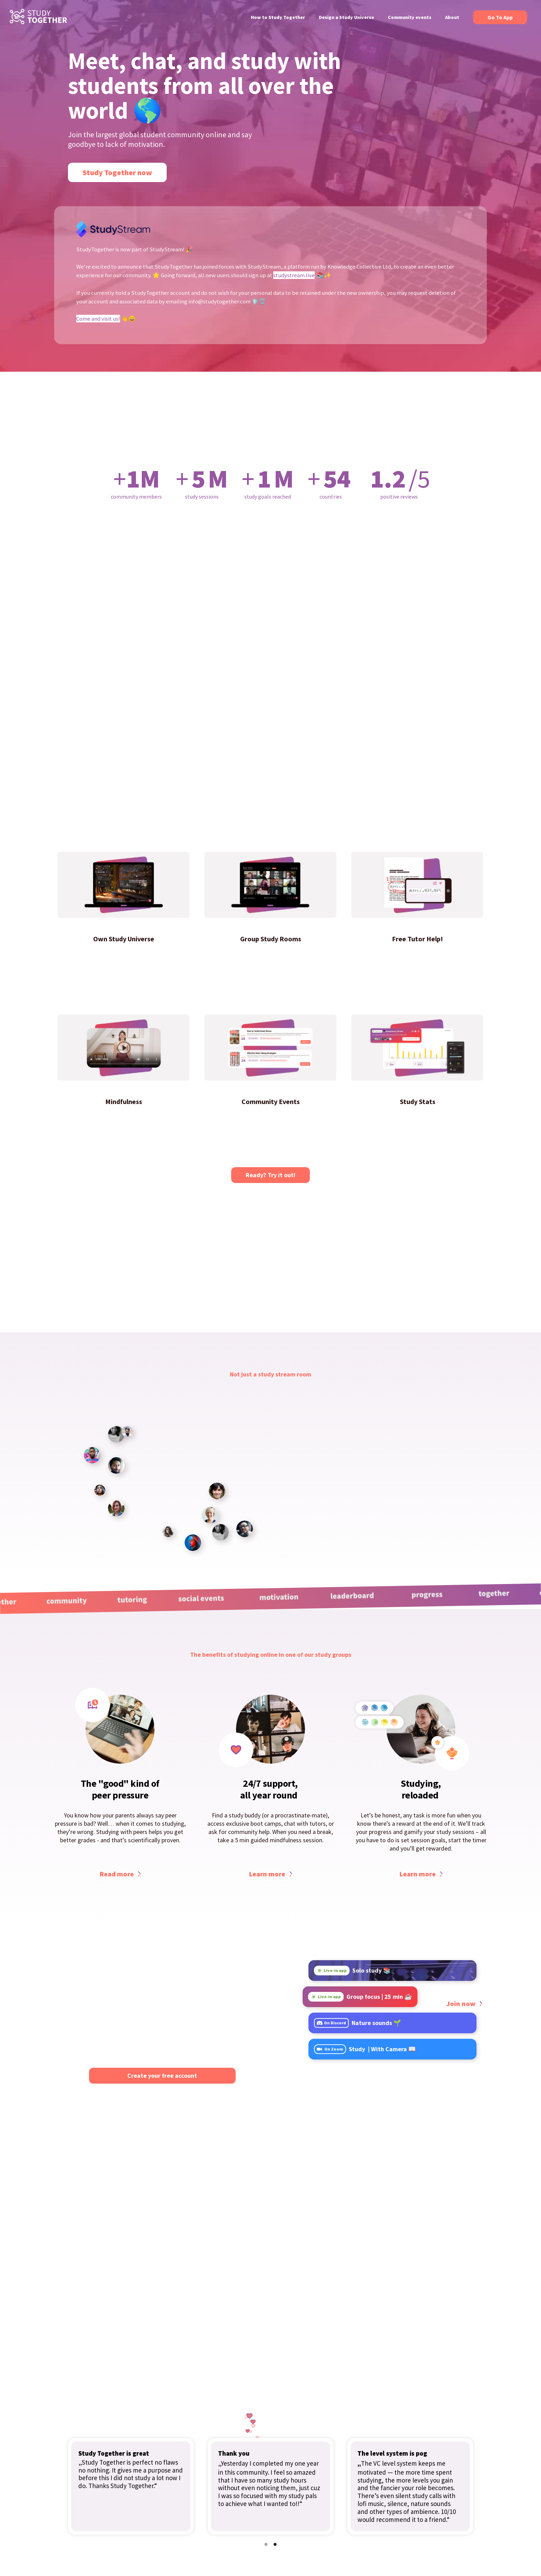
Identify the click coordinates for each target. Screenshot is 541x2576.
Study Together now (117, 172)
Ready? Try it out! (270, 1175)
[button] (266, 2544)
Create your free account (162, 2075)
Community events (409, 17)
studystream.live (294, 275)
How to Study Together (278, 17)
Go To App (500, 17)
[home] (38, 17)
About (452, 17)
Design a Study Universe (346, 17)
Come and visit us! (98, 318)
